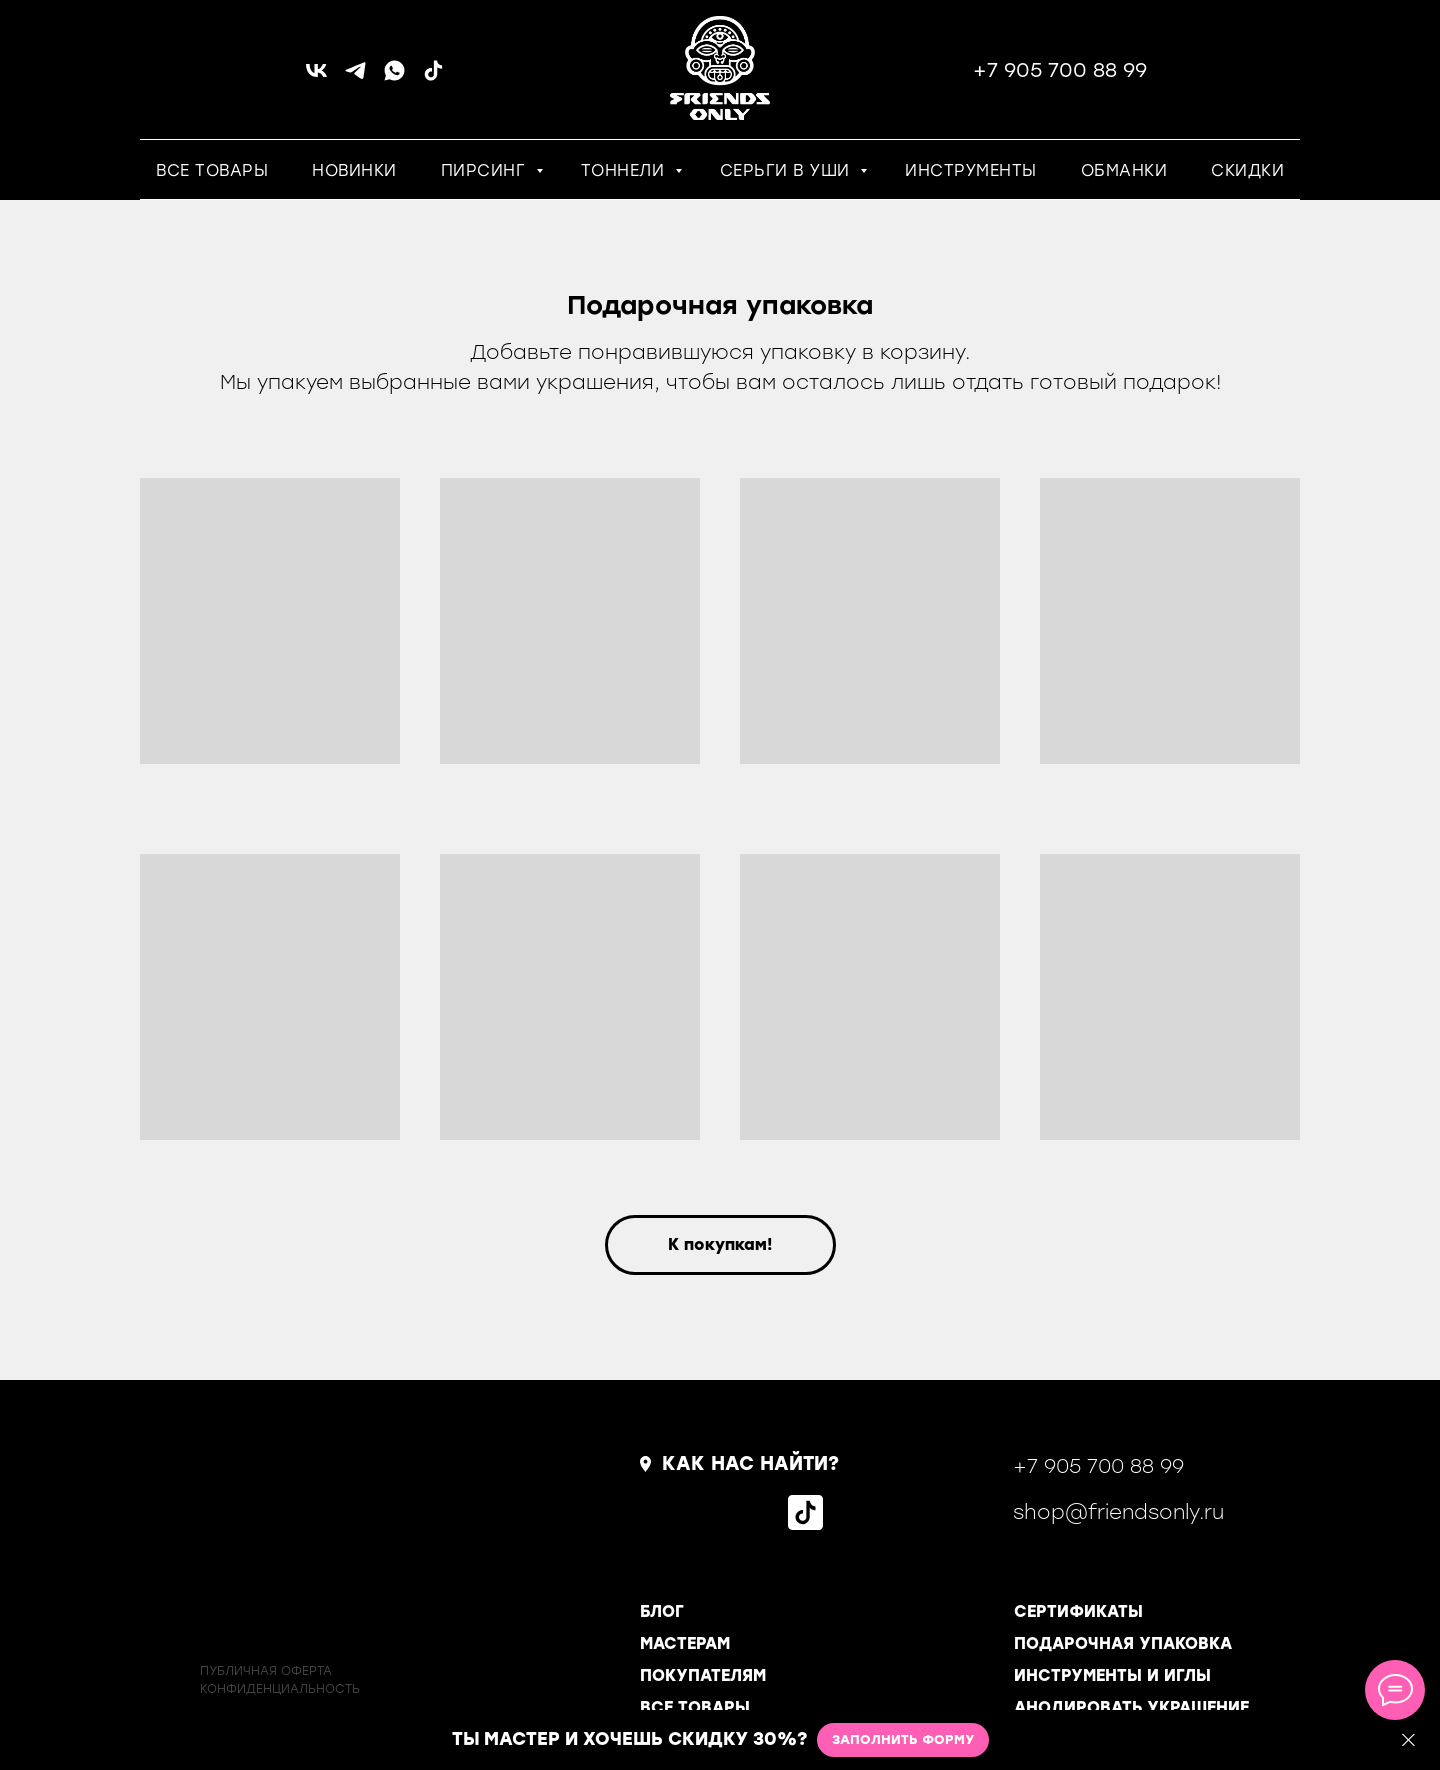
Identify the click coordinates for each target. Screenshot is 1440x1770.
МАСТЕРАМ (685, 1643)
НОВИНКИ (354, 170)
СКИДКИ (1247, 170)
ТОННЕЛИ (625, 170)
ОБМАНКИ (1124, 170)
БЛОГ (662, 1611)
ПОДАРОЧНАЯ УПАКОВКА (1123, 1643)
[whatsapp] (394, 77)
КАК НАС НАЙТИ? (750, 1463)
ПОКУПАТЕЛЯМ (703, 1675)
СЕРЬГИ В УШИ (788, 170)
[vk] (316, 77)
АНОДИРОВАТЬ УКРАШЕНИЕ (1131, 1707)
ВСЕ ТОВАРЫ (212, 170)
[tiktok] (433, 77)
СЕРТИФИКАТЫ (1078, 1611)
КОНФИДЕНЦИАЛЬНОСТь (280, 1689)
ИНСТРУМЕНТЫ (971, 170)
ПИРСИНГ (486, 170)
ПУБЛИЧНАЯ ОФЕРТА (266, 1671)
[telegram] (355, 77)
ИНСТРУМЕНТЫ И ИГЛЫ (1112, 1675)
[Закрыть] (1408, 1740)
